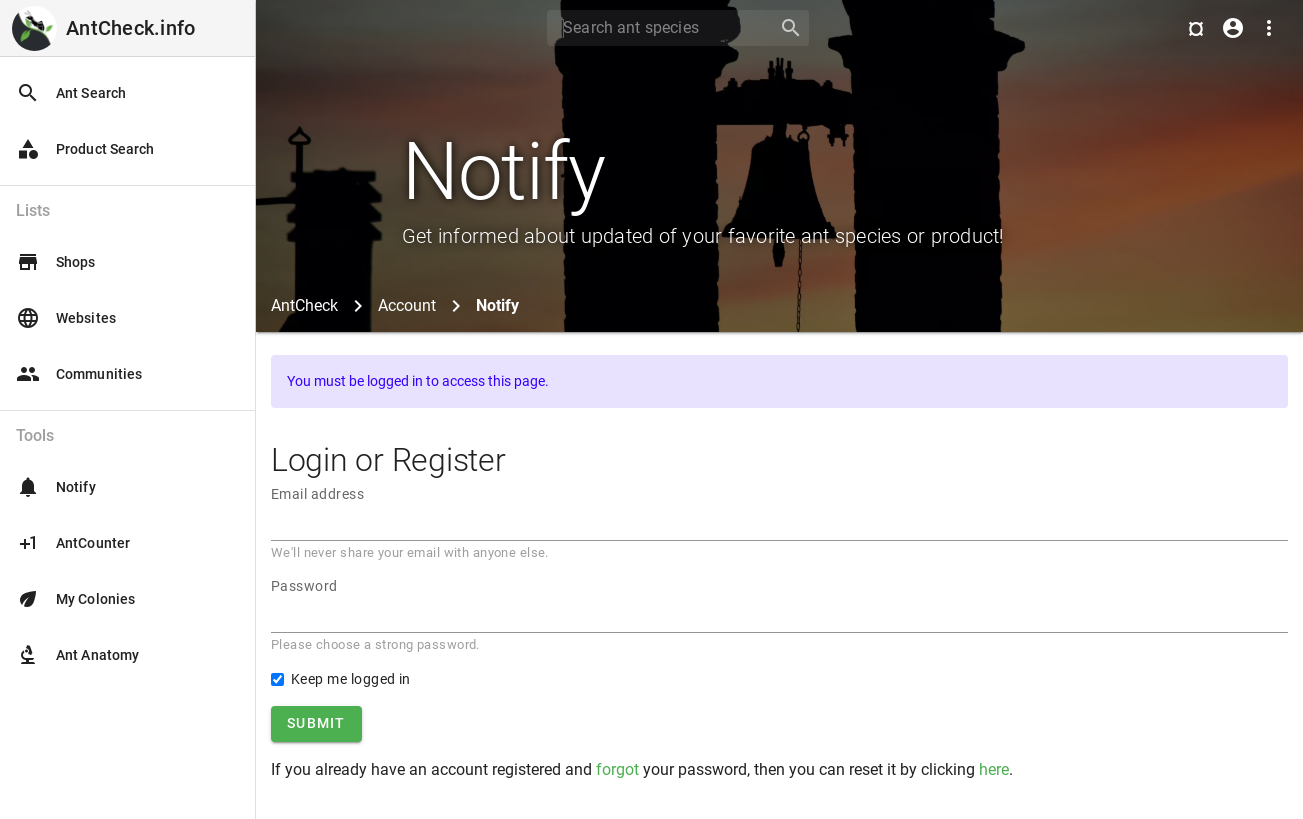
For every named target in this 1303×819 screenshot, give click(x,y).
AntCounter (73, 543)
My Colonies (75, 599)
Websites (66, 318)
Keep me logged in (351, 679)
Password (304, 586)
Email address (317, 494)
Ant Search (71, 93)
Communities (79, 374)
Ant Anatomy (77, 655)
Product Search (85, 149)
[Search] (656, 28)
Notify (56, 487)
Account (407, 305)
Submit (316, 723)
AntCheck (304, 305)
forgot (617, 769)
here (994, 769)
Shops (56, 262)
